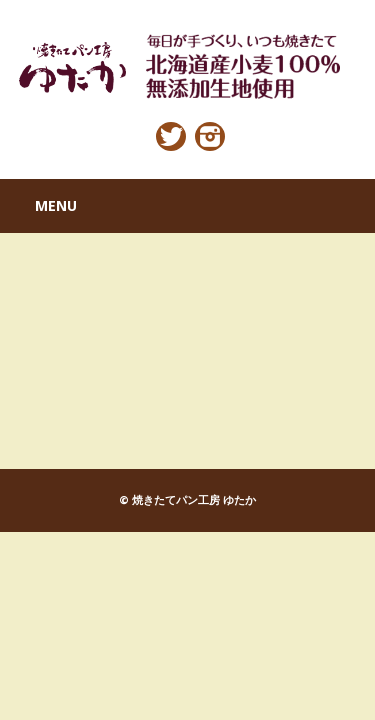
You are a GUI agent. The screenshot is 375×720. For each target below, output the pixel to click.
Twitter (171, 136)
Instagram (210, 136)
